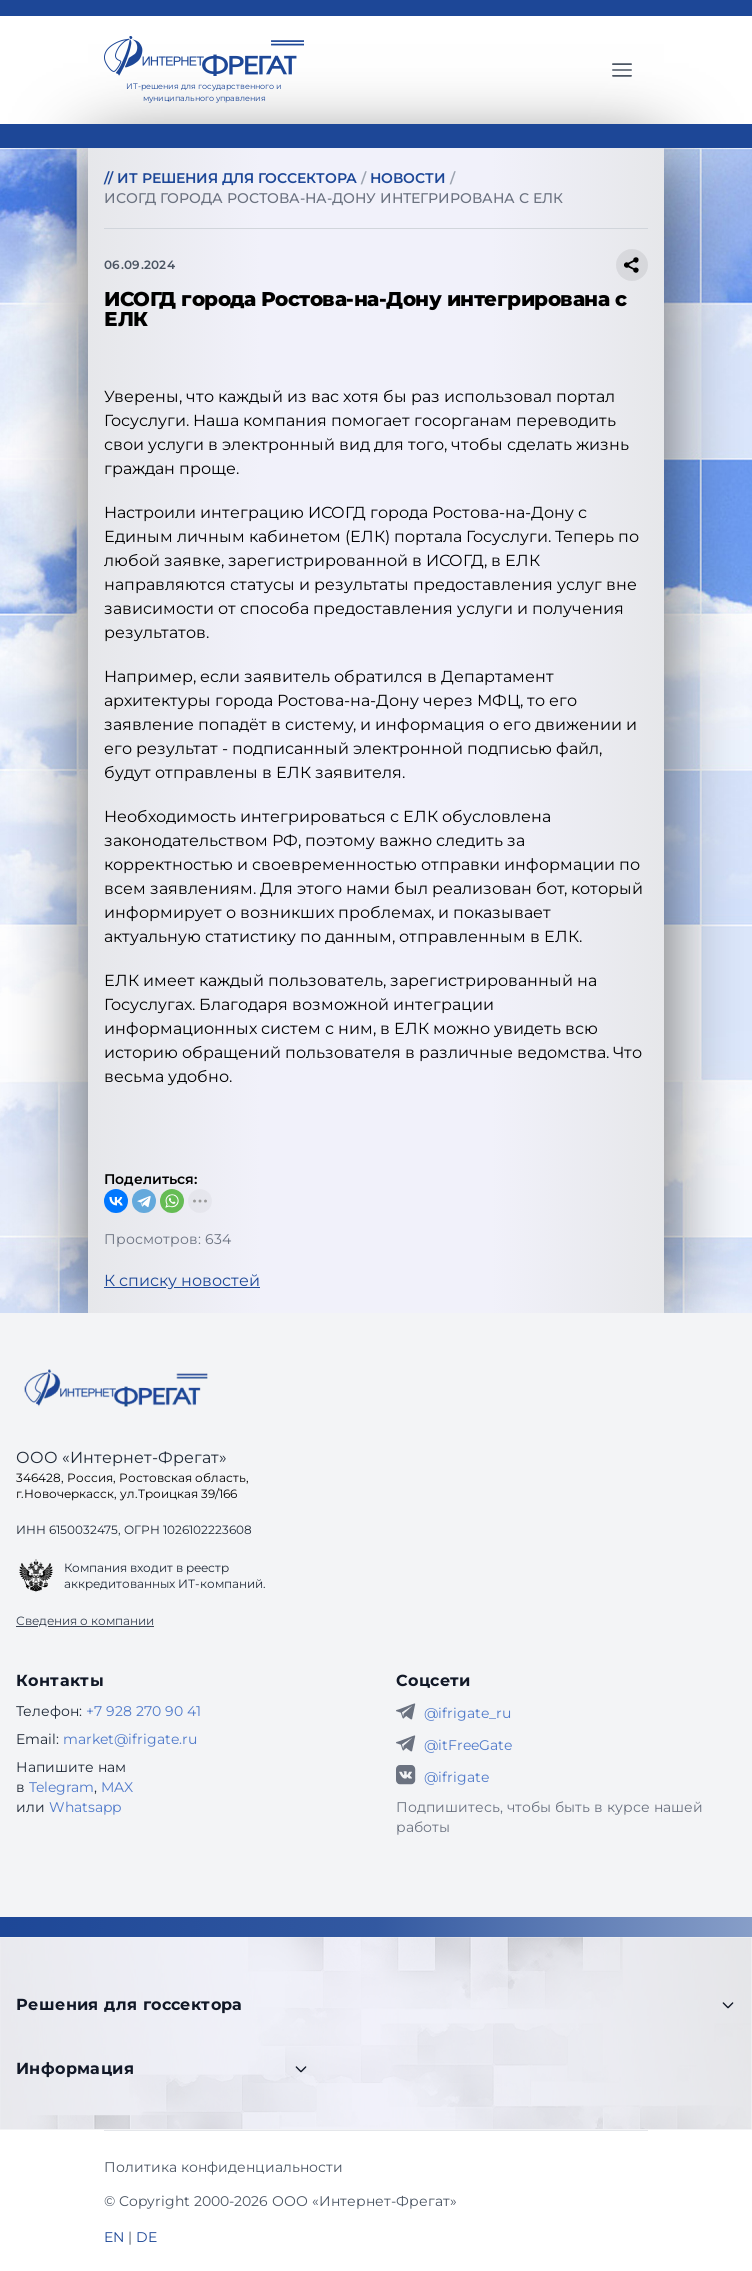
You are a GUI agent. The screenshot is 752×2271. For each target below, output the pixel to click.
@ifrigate (456, 1777)
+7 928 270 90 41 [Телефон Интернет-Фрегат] (143, 1711)
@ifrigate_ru (467, 1713)
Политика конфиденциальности (223, 2167)
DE (146, 2237)
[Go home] (116, 1388)
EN (114, 2237)
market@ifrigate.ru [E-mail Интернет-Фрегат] (130, 1739)
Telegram (61, 1787)
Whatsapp (85, 1807)
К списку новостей (182, 1280)
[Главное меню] (622, 70)
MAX (117, 1787)
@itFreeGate (468, 1745)
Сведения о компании (85, 1620)
